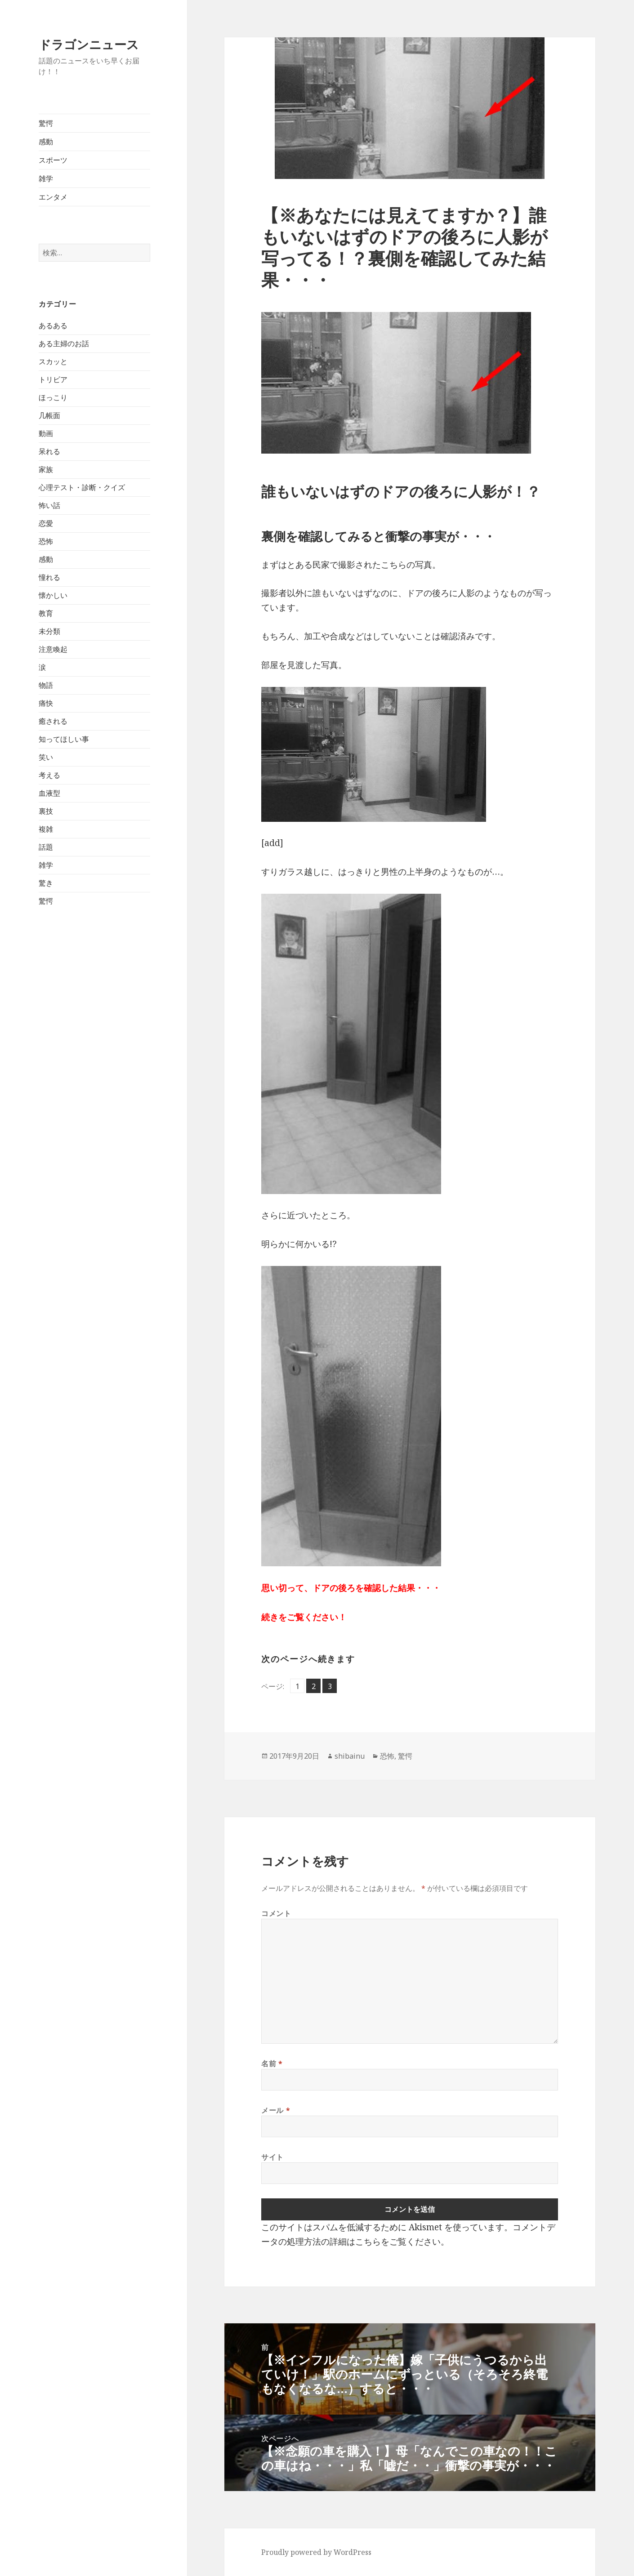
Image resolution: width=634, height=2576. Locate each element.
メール (275, 2110)
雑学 (46, 178)
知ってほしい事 (64, 739)
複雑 (46, 829)
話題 (46, 847)
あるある (53, 325)
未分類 (49, 631)
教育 (46, 613)
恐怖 (46, 541)
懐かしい (53, 595)
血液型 (49, 793)
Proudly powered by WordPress (316, 2552)
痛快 (46, 703)
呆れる (49, 451)
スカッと (53, 361)
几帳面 (49, 415)
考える (49, 775)
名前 (272, 2063)
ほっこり (53, 397)
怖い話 (49, 505)
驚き (46, 883)
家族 (46, 469)
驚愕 (46, 123)
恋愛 (46, 523)
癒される (53, 721)
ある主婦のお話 (64, 343)
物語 (46, 685)
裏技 (46, 811)
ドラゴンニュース (89, 44)
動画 (46, 433)
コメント (276, 1913)
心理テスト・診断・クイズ (82, 487)
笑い (46, 757)
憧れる (49, 577)
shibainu (350, 1756)
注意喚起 (53, 649)
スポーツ (53, 160)
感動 (46, 142)
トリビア (53, 379)
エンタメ (53, 197)
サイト (272, 2157)
